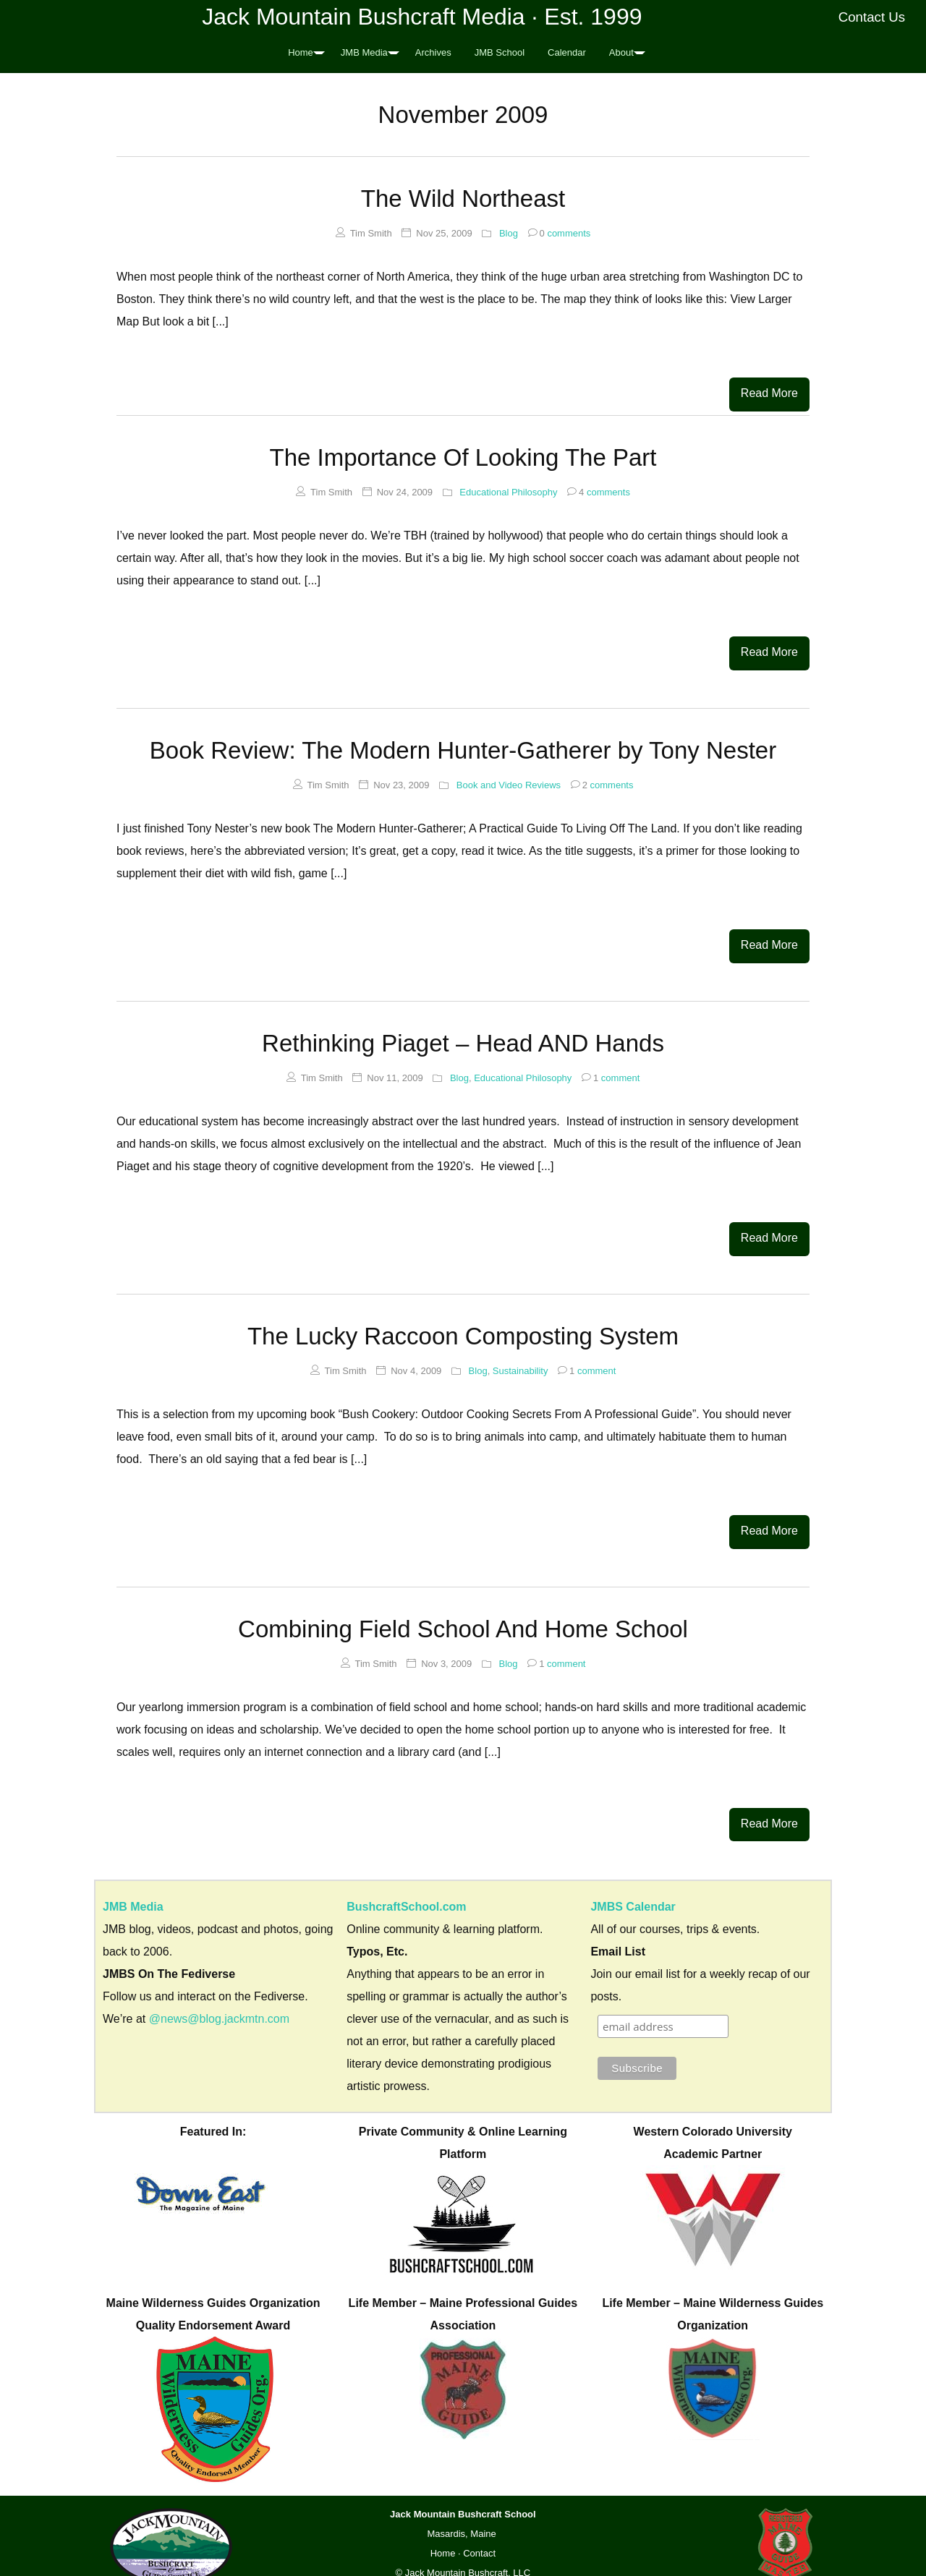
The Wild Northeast (463, 198)
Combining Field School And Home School (463, 1610)
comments (559, 233)
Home (300, 52)
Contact (479, 2531)
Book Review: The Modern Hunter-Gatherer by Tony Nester (463, 743)
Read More (769, 393)
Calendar (567, 52)
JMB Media (364, 52)
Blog (508, 233)
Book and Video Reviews (508, 777)
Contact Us (872, 17)
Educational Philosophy (508, 488)
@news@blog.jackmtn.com (219, 1996)
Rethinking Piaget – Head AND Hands (463, 1031)
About (621, 52)
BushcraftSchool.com (406, 1884)
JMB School (499, 52)
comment (611, 1066)
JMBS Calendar (632, 1884)
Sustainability (520, 1355)
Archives (433, 52)
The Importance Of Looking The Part (462, 453)
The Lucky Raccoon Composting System (463, 1321)
